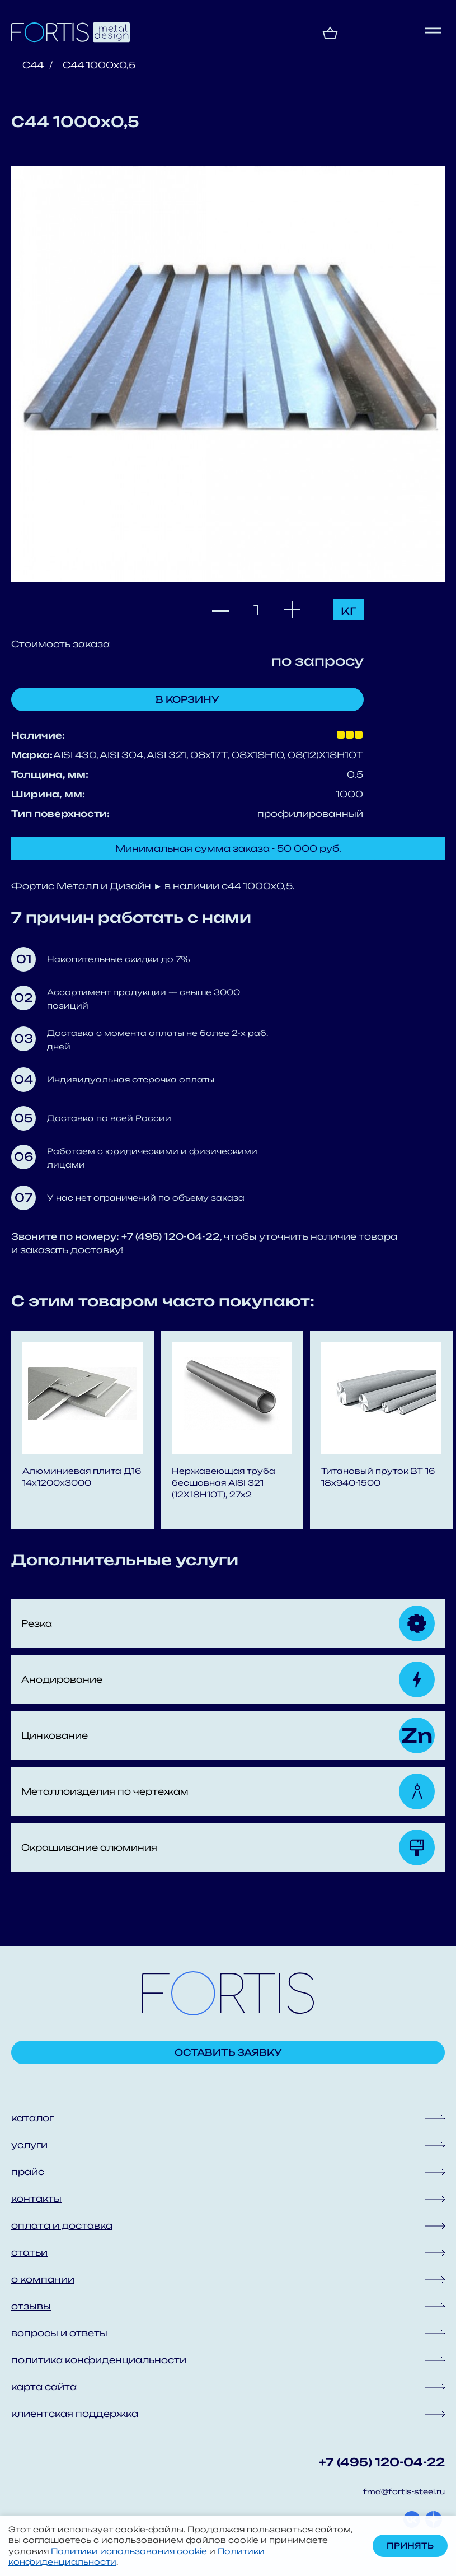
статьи (29, 2252)
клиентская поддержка (74, 2413)
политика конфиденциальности (98, 2359)
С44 (33, 65)
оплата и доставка (61, 2225)
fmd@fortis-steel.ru (404, 2491)
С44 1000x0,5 (99, 65)
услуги (29, 2144)
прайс (27, 2171)
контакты (36, 2198)
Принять (410, 2545)
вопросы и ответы (59, 2333)
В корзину (187, 699)
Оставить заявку (228, 2052)
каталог (32, 2118)
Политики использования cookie (129, 2551)
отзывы (31, 2306)
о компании (42, 2279)
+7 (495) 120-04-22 (382, 2462)
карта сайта (44, 2386)
